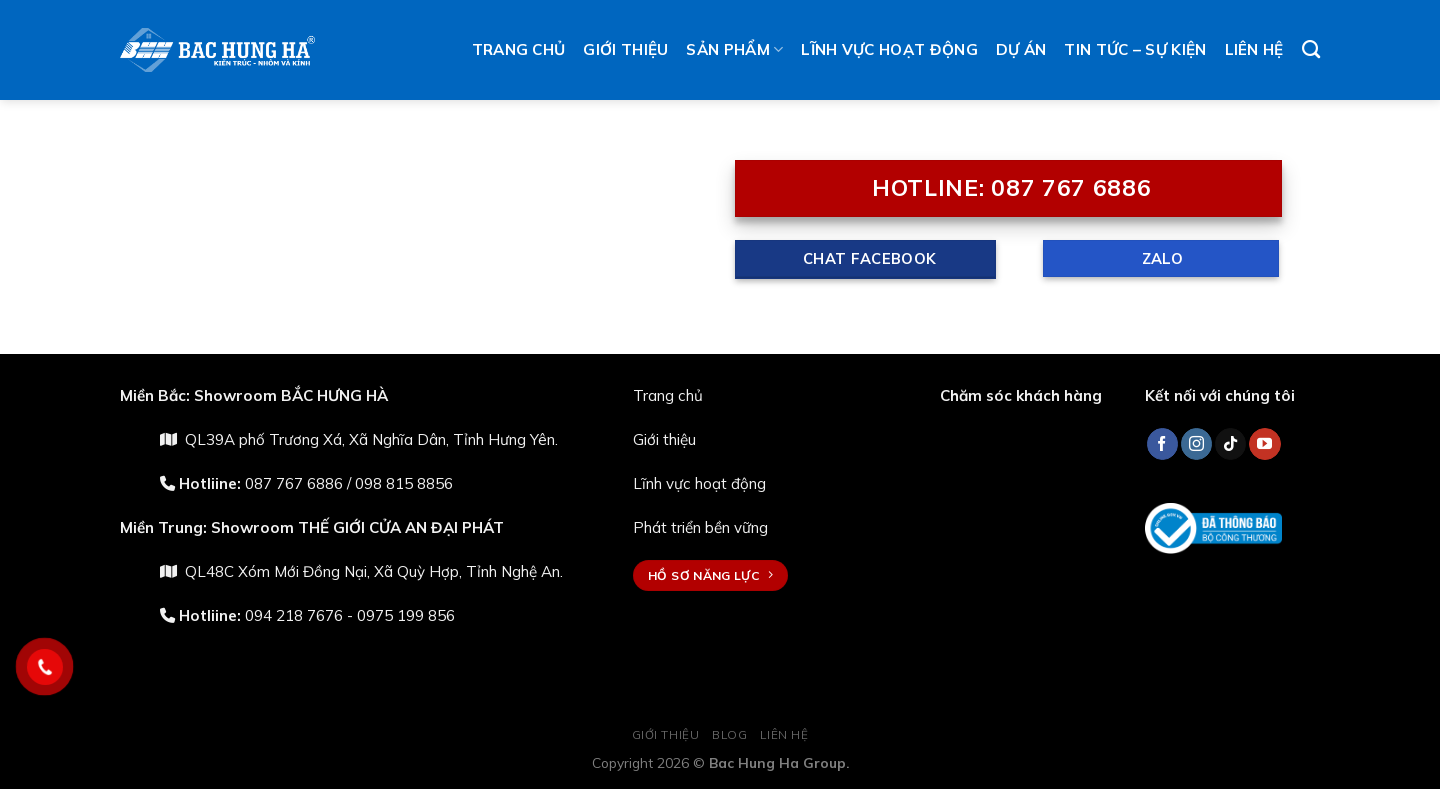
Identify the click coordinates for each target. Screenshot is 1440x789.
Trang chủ (519, 49)
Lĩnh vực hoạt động (889, 49)
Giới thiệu (625, 49)
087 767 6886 (294, 483)
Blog (729, 734)
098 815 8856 (404, 483)
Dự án (1021, 49)
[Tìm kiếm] (1311, 50)
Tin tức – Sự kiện (1135, 49)
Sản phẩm (734, 50)
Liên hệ (1254, 49)
